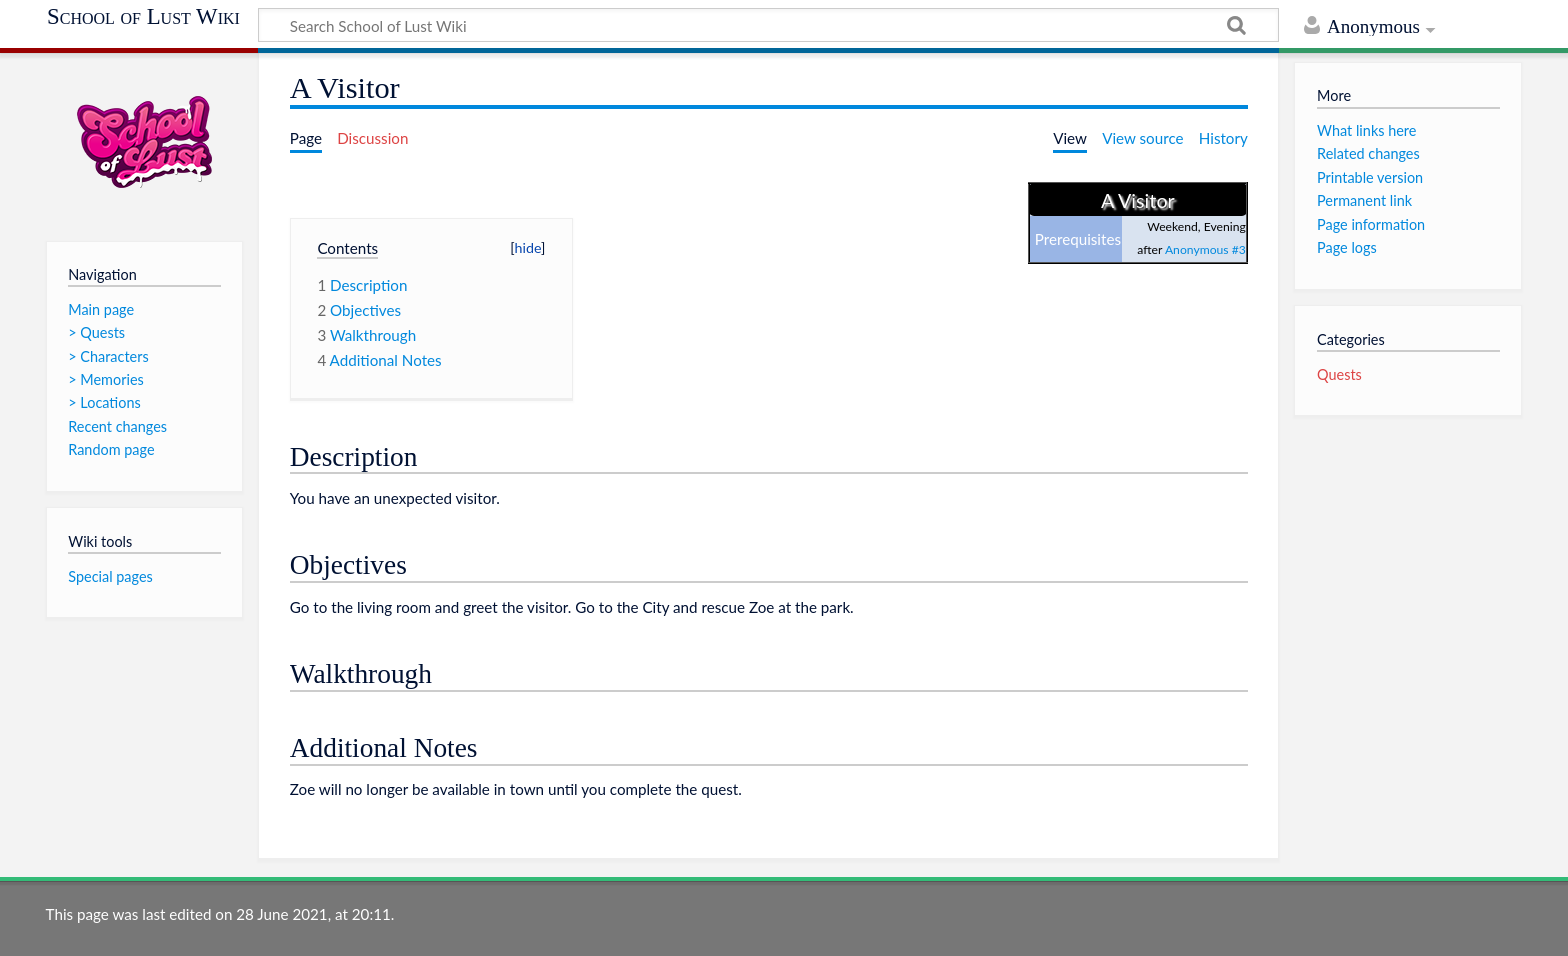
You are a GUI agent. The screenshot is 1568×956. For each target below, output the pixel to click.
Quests (1339, 374)
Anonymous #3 (1205, 249)
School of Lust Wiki (143, 17)
